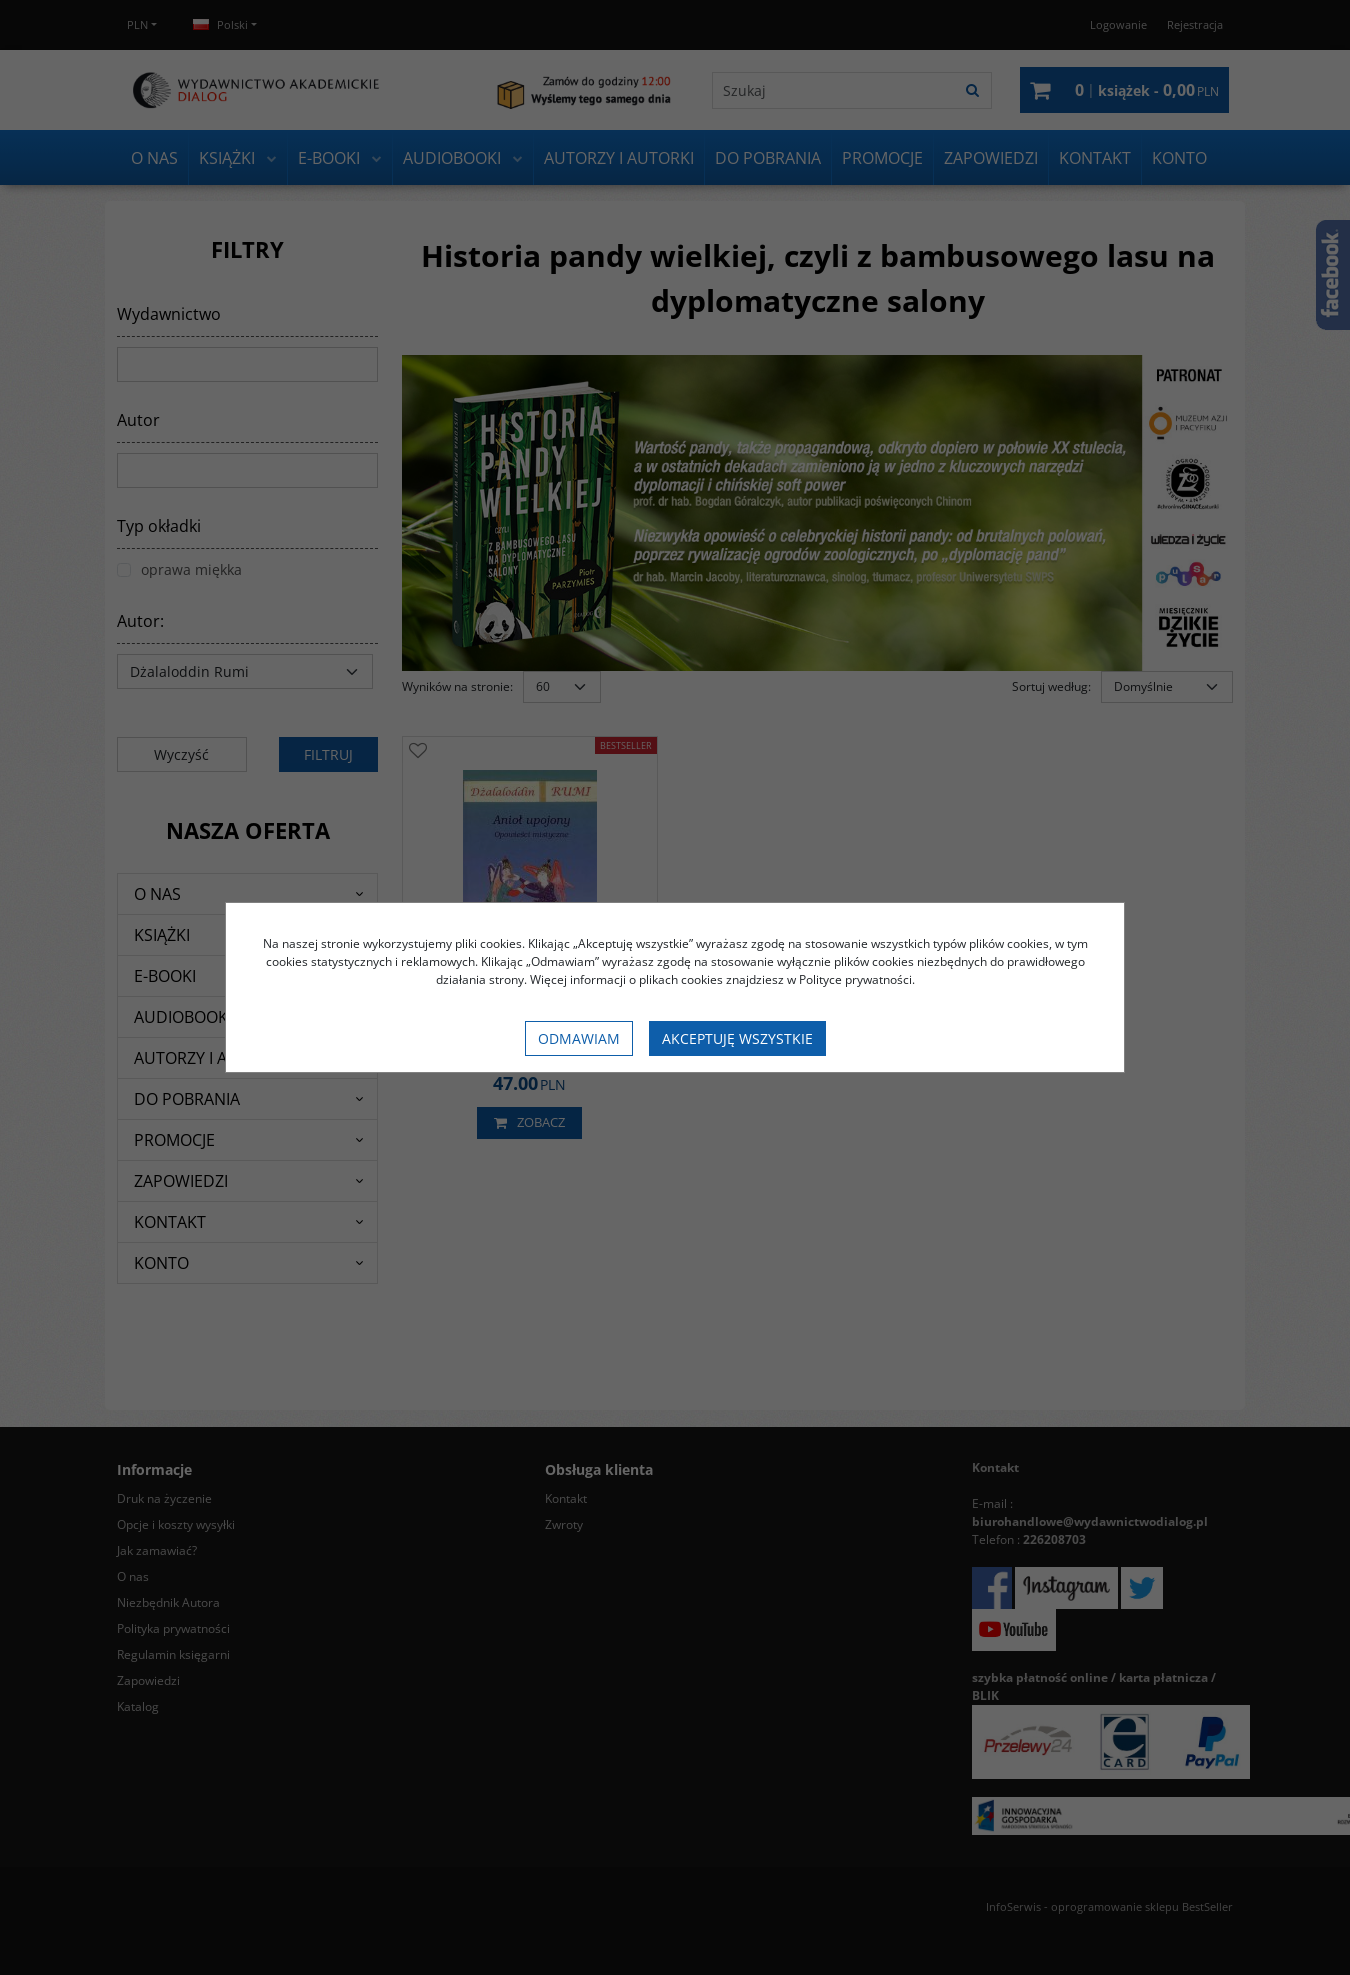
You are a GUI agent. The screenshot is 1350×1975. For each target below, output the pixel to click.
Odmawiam (579, 1038)
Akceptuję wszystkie (737, 1038)
